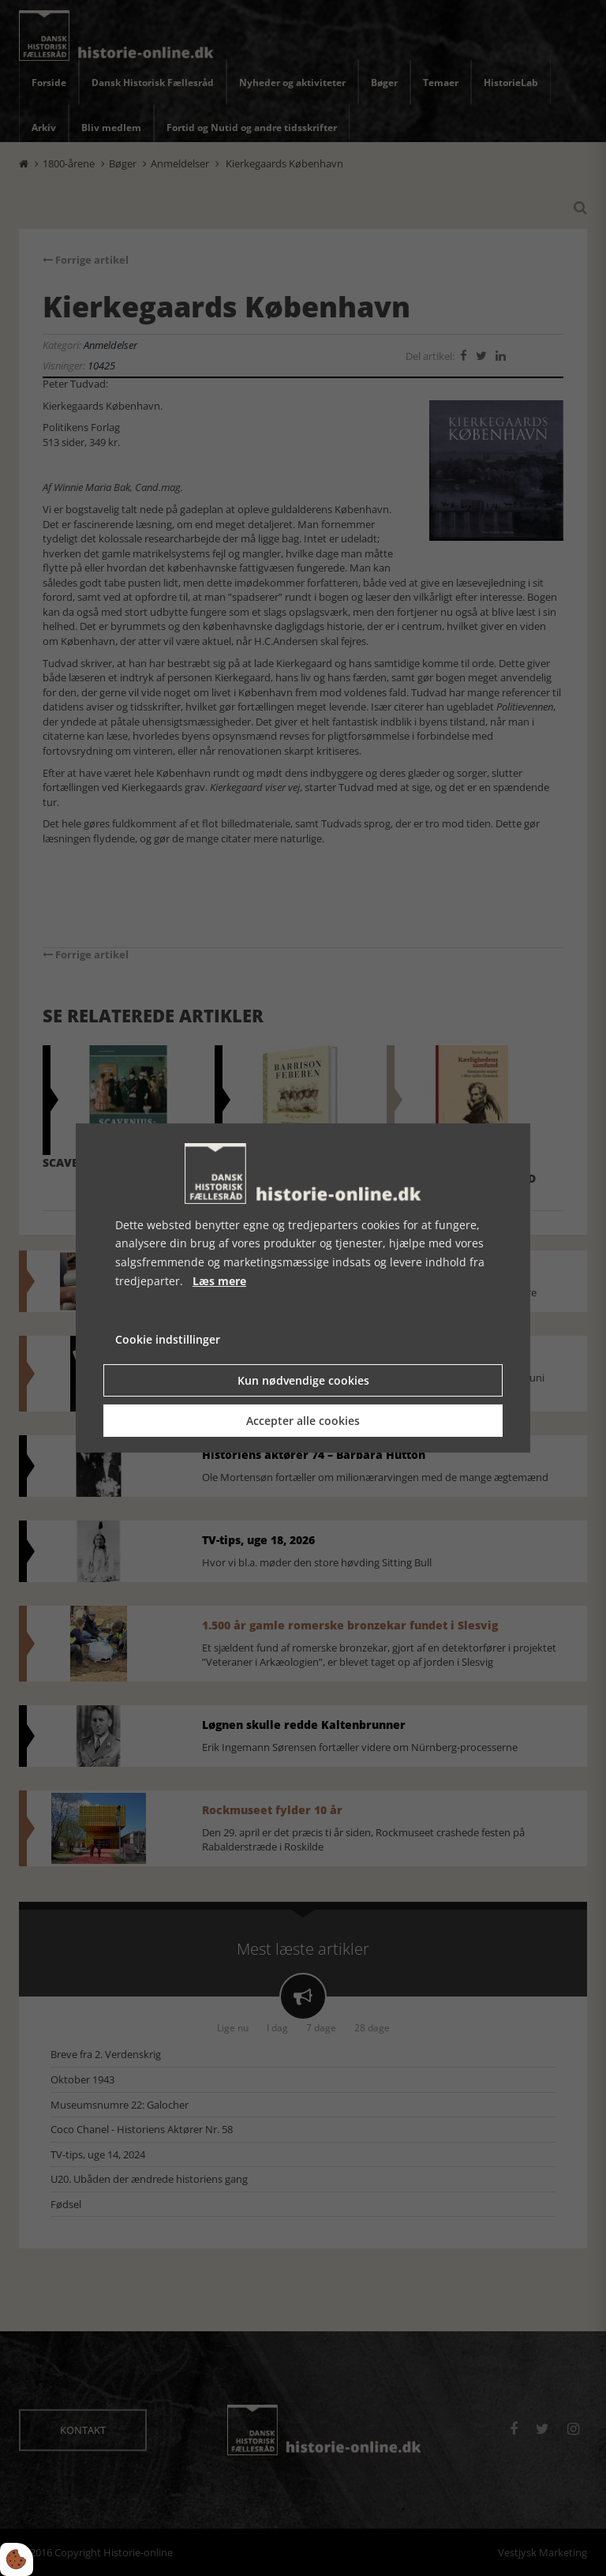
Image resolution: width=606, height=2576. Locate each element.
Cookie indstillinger (167, 1339)
